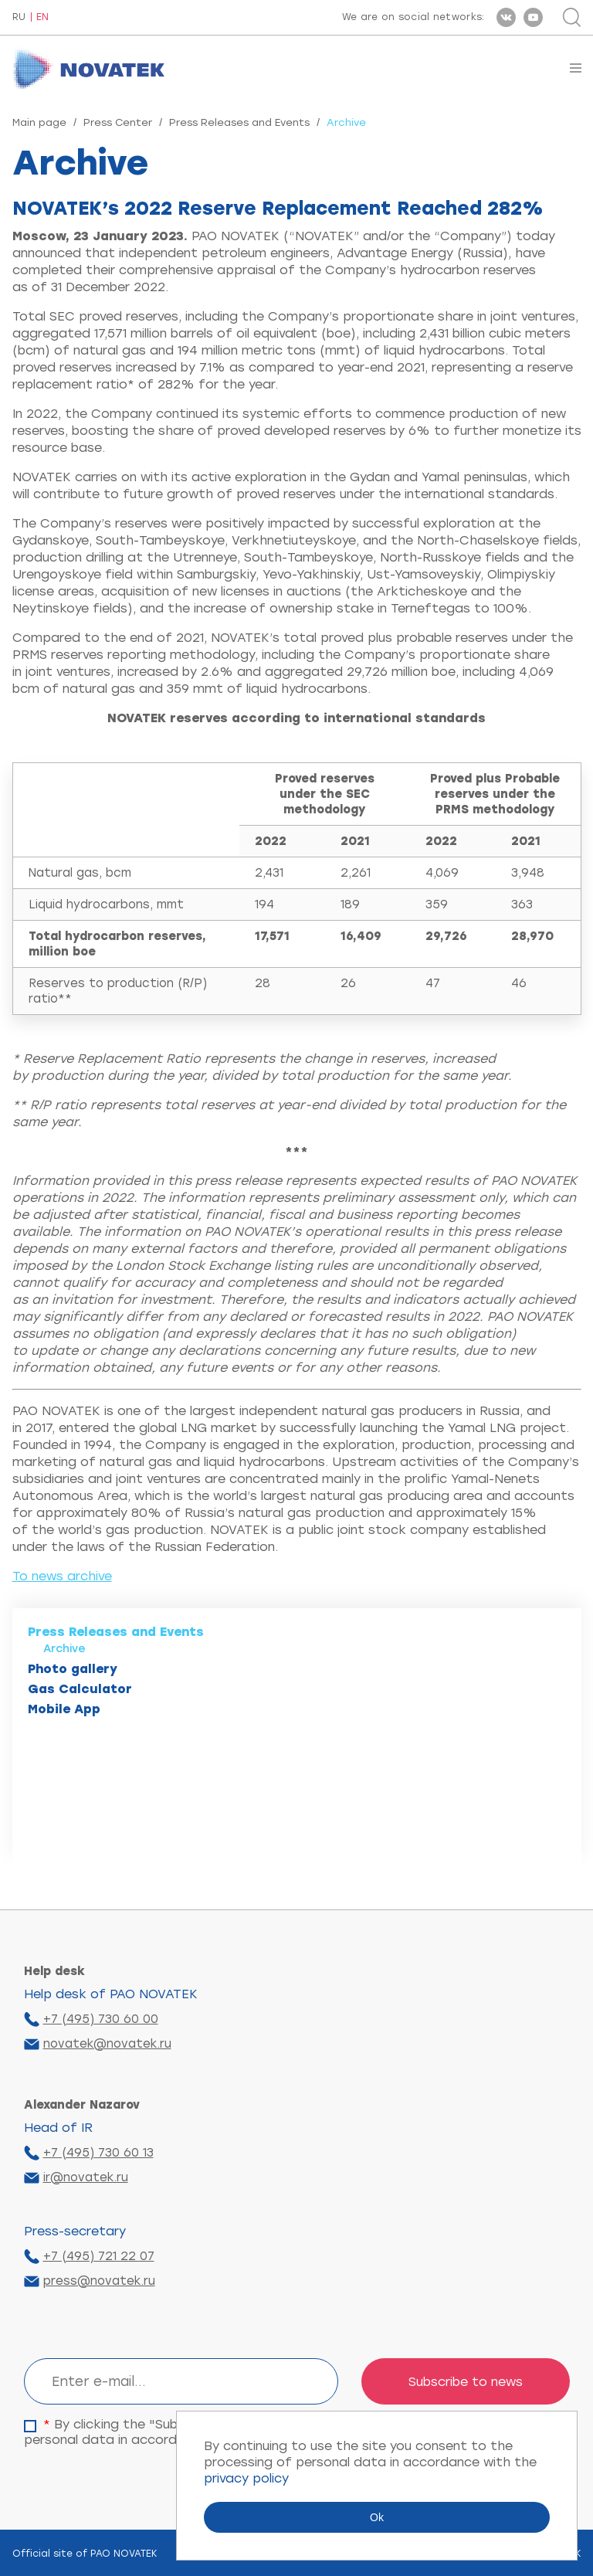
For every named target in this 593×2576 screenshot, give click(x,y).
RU (18, 17)
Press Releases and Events (239, 122)
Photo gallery (72, 1668)
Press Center (117, 122)
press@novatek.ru (99, 2281)
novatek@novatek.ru (107, 2044)
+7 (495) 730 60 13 (98, 2153)
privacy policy (246, 2478)
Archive (64, 1648)
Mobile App (64, 1709)
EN (42, 17)
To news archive (62, 1576)
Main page (39, 122)
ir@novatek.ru (85, 2177)
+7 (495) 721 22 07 (98, 2256)
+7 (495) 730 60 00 (100, 2019)
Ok (377, 2517)
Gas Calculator (80, 1689)
